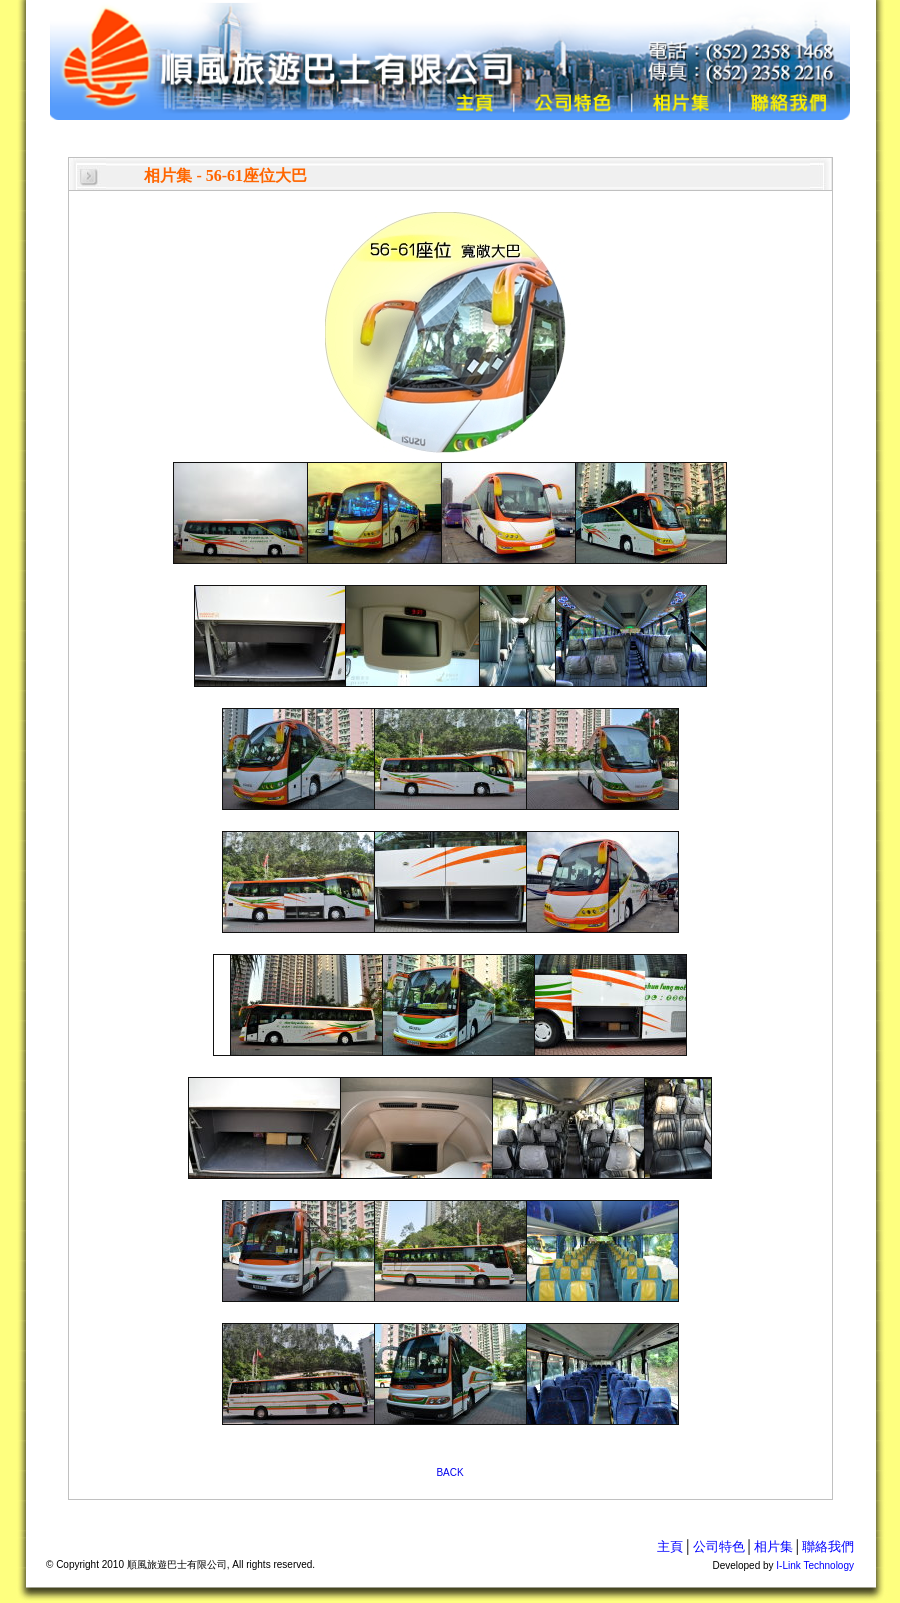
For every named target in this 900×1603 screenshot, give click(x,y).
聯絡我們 (828, 1546)
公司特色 (719, 1546)
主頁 (670, 1546)
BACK (449, 1472)
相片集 (773, 1546)
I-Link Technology (815, 1565)
